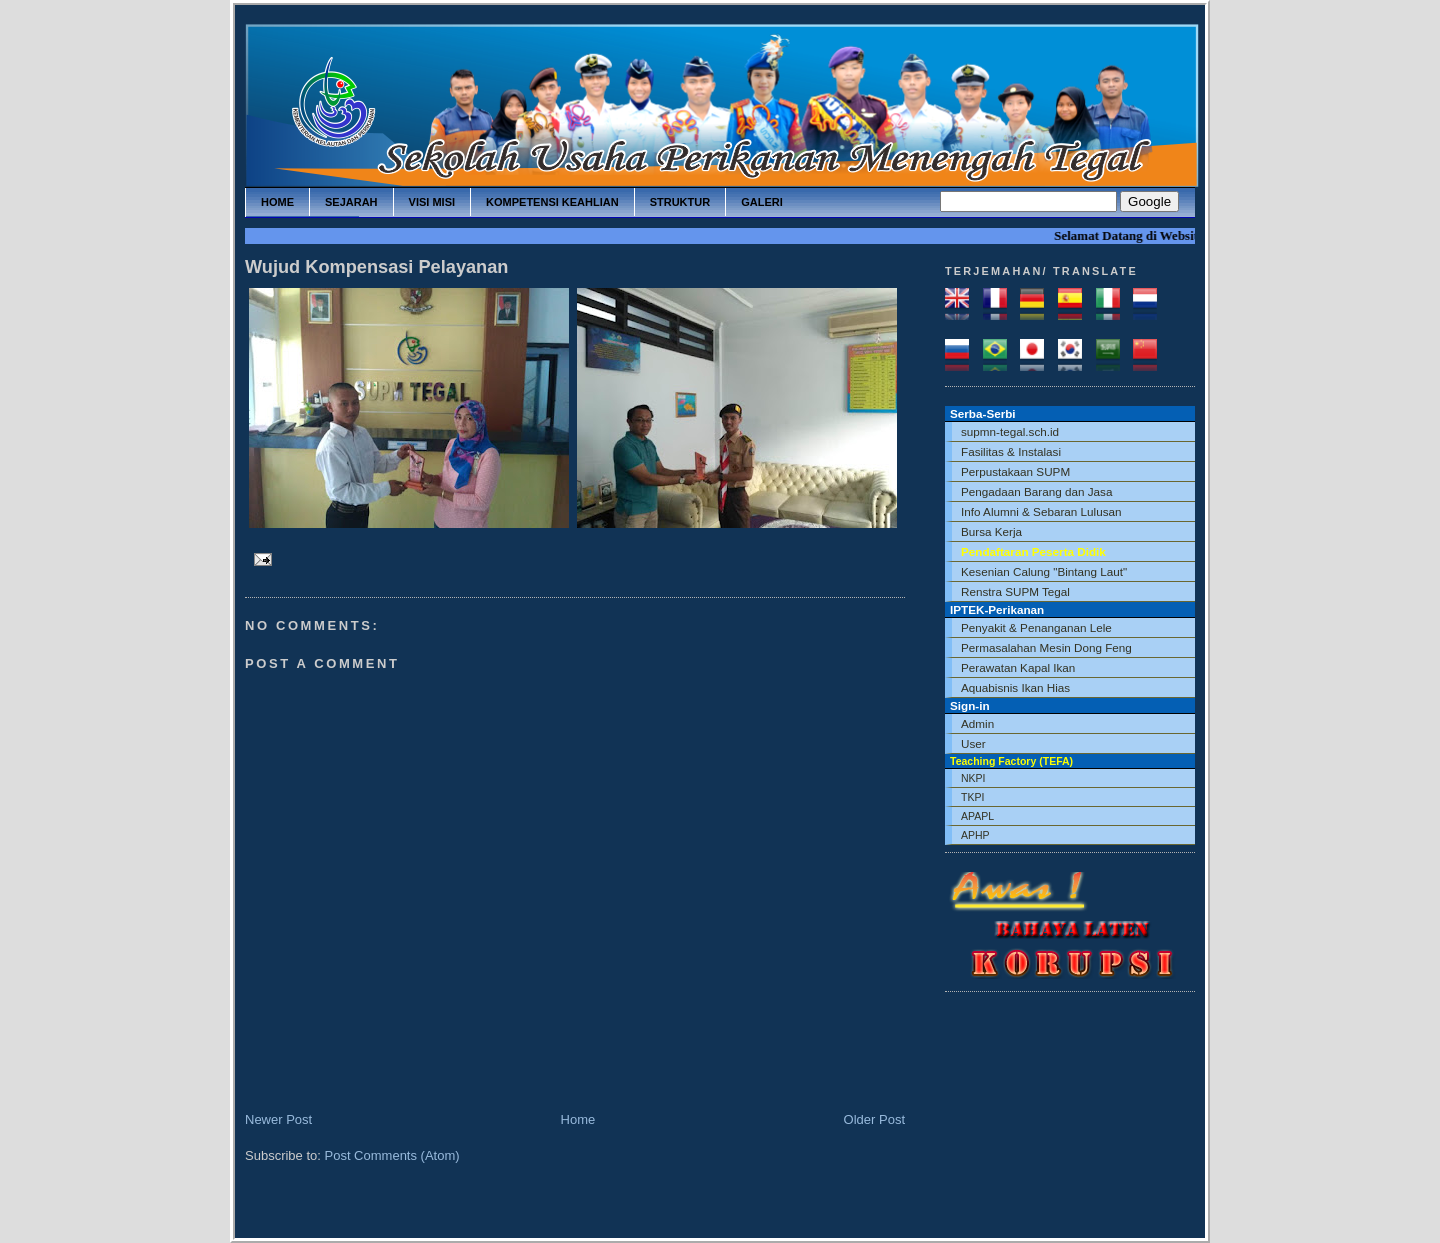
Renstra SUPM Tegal (1015, 591)
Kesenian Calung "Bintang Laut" (1044, 571)
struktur (680, 202)
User (973, 743)
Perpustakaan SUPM (1015, 471)
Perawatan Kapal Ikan (1018, 667)
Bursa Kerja (991, 531)
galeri (762, 202)
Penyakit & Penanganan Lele (1036, 627)
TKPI (972, 797)
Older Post (874, 1119)
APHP (975, 835)
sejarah (351, 202)
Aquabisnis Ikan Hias (1015, 687)
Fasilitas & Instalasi (1011, 451)
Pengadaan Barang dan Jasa (1036, 491)
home (277, 202)
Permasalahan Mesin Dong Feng (1046, 647)
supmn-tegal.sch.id (1010, 431)
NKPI (973, 778)
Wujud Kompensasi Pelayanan (376, 267)
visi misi (432, 202)
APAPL (977, 816)
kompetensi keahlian (552, 202)
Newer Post (278, 1119)
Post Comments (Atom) (392, 1155)
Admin (977, 723)
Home (578, 1119)
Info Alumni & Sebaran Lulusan (1041, 511)
